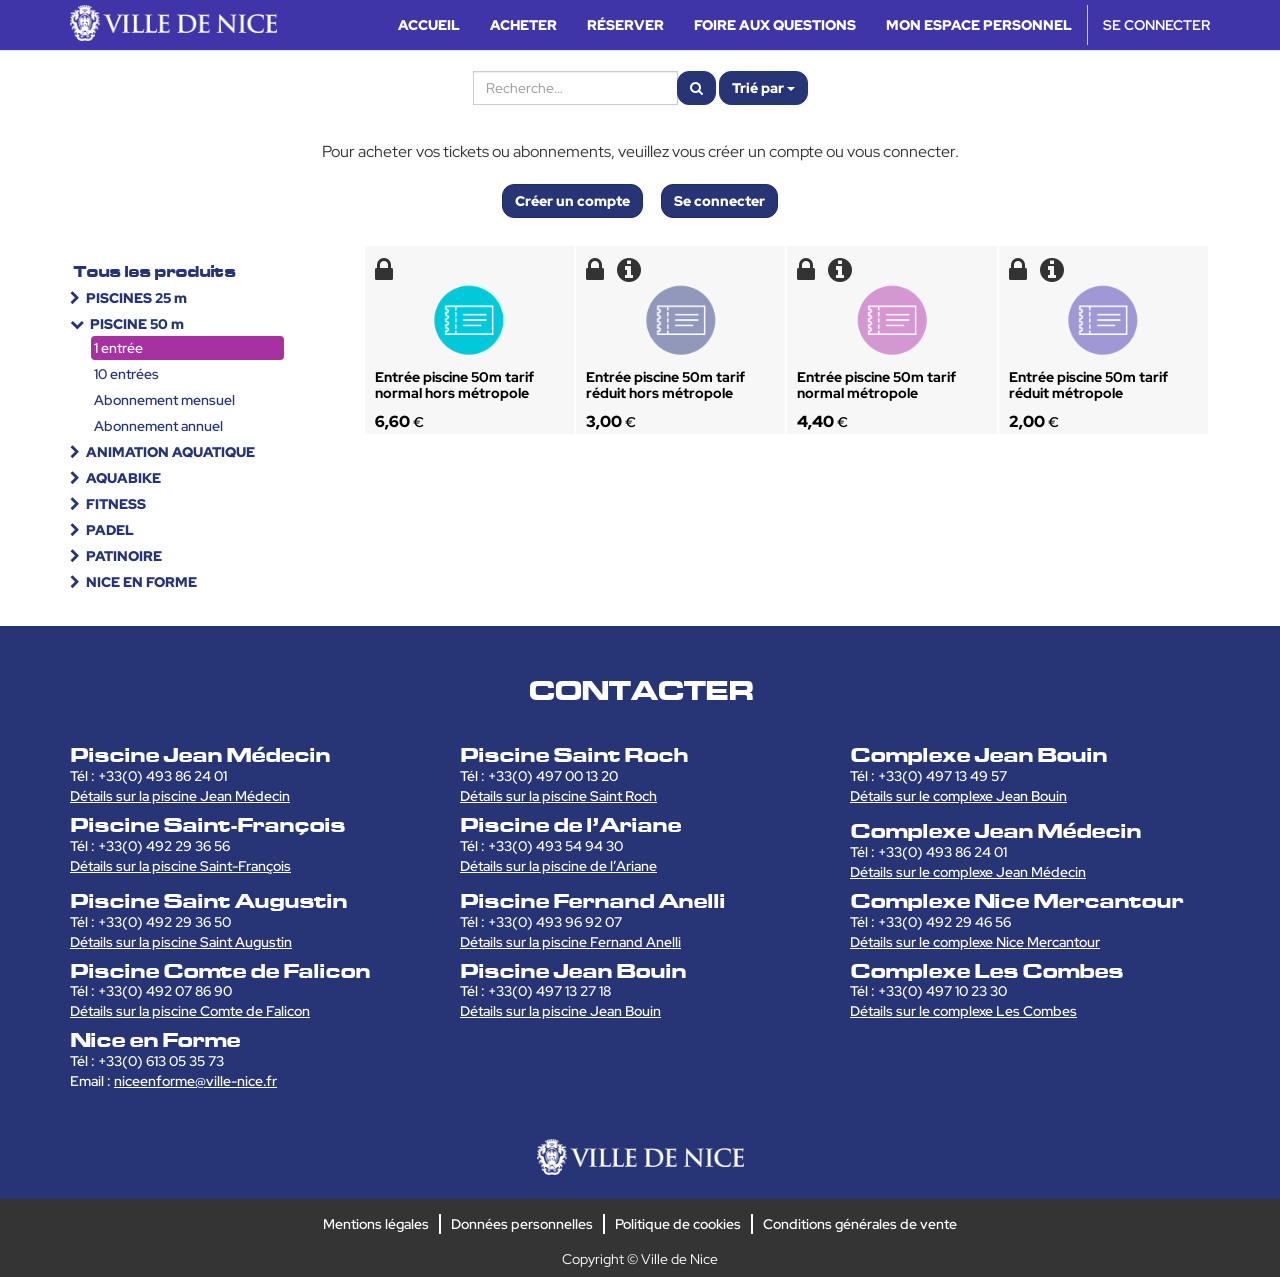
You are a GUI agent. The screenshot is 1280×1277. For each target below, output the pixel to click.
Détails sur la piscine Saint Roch (558, 796)
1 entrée (118, 348)
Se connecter (719, 201)
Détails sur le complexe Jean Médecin (968, 872)
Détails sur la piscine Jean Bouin (560, 1011)
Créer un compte (572, 201)
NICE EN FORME (141, 582)
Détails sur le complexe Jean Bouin (958, 796)
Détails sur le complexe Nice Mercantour (975, 942)
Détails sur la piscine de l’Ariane (558, 866)
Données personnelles (522, 1224)
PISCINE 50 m (137, 324)
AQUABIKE (123, 478)
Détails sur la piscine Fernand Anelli (570, 942)
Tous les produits (154, 271)
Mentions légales (376, 1224)
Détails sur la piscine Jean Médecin (180, 796)
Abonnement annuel (158, 426)
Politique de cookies (678, 1224)
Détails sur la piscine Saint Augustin (181, 942)
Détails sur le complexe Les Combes (963, 1011)
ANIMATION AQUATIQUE (170, 452)
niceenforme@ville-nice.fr (195, 1081)
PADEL (110, 530)
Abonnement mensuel (164, 400)
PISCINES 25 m (136, 298)
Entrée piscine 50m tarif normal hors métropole (454, 384)
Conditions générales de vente (860, 1224)
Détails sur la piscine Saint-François (180, 866)
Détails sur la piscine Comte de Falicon (190, 1011)
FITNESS (116, 504)
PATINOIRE (124, 556)
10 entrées (126, 374)
